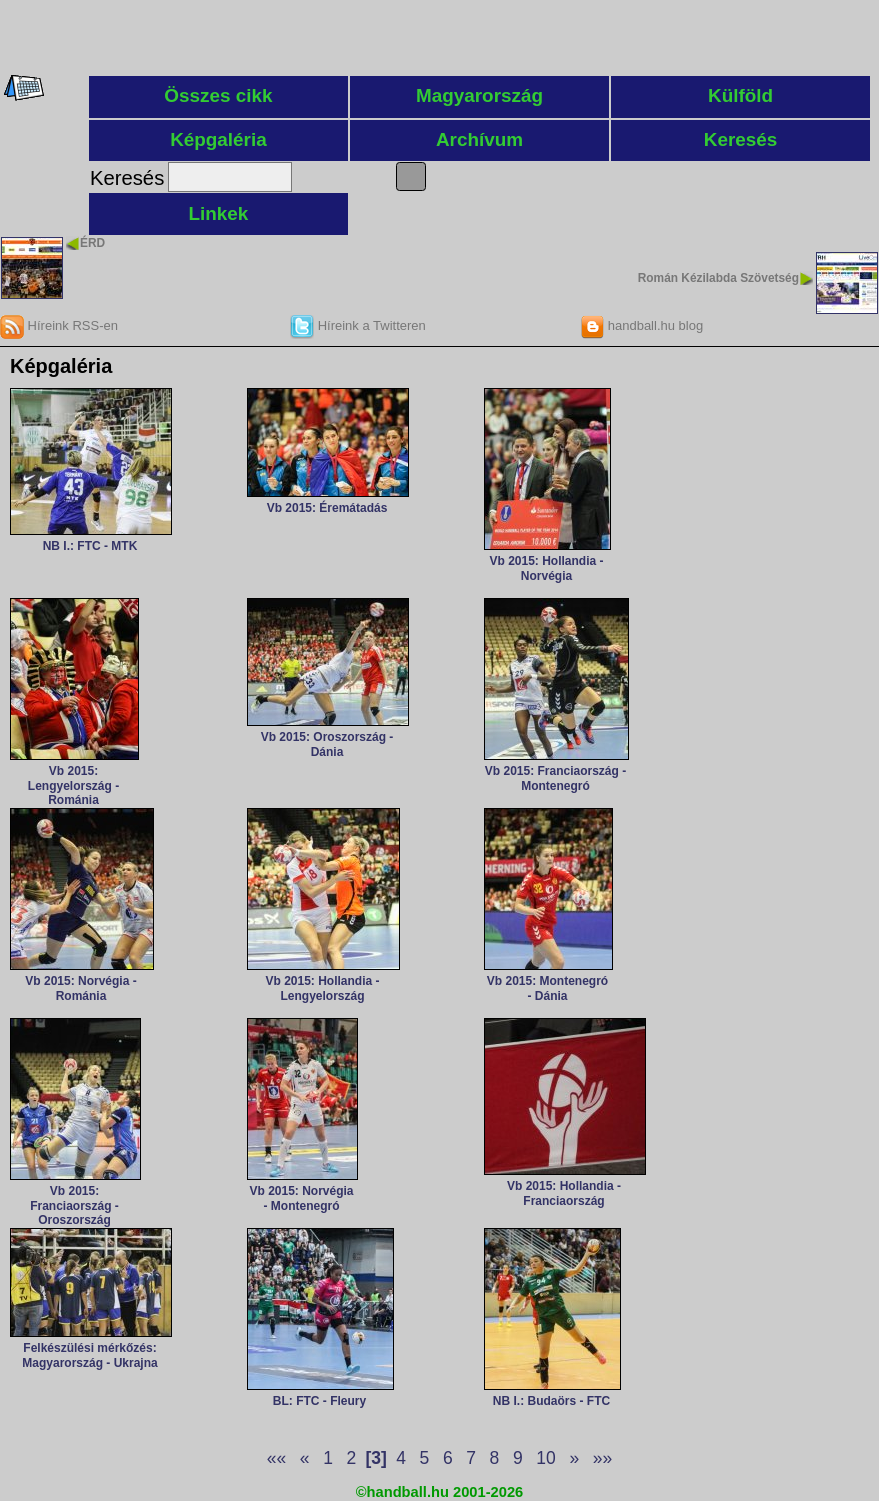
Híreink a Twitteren (358, 325)
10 (545, 1458)
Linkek (219, 213)
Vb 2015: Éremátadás (327, 508)
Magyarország (479, 95)
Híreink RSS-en (59, 325)
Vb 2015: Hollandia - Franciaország (564, 1193)
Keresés (741, 139)
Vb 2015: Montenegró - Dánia (547, 988)
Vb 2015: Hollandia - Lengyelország (322, 988)
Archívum (479, 139)
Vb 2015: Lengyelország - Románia (73, 785)
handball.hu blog (641, 325)
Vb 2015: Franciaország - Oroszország (74, 1205)
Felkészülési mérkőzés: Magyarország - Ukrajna (89, 1355)
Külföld (740, 95)
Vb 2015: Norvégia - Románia (80, 988)
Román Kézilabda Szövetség (718, 278)
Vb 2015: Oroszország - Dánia (327, 744)
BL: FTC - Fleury (319, 1401)
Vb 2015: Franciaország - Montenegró (555, 778)
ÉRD (92, 243)
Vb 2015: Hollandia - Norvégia (546, 568)
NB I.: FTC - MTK (90, 546)
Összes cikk (218, 95)
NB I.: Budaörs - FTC (551, 1401)
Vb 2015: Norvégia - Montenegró (301, 1198)
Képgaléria (218, 139)
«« (276, 1458)
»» (602, 1458)
